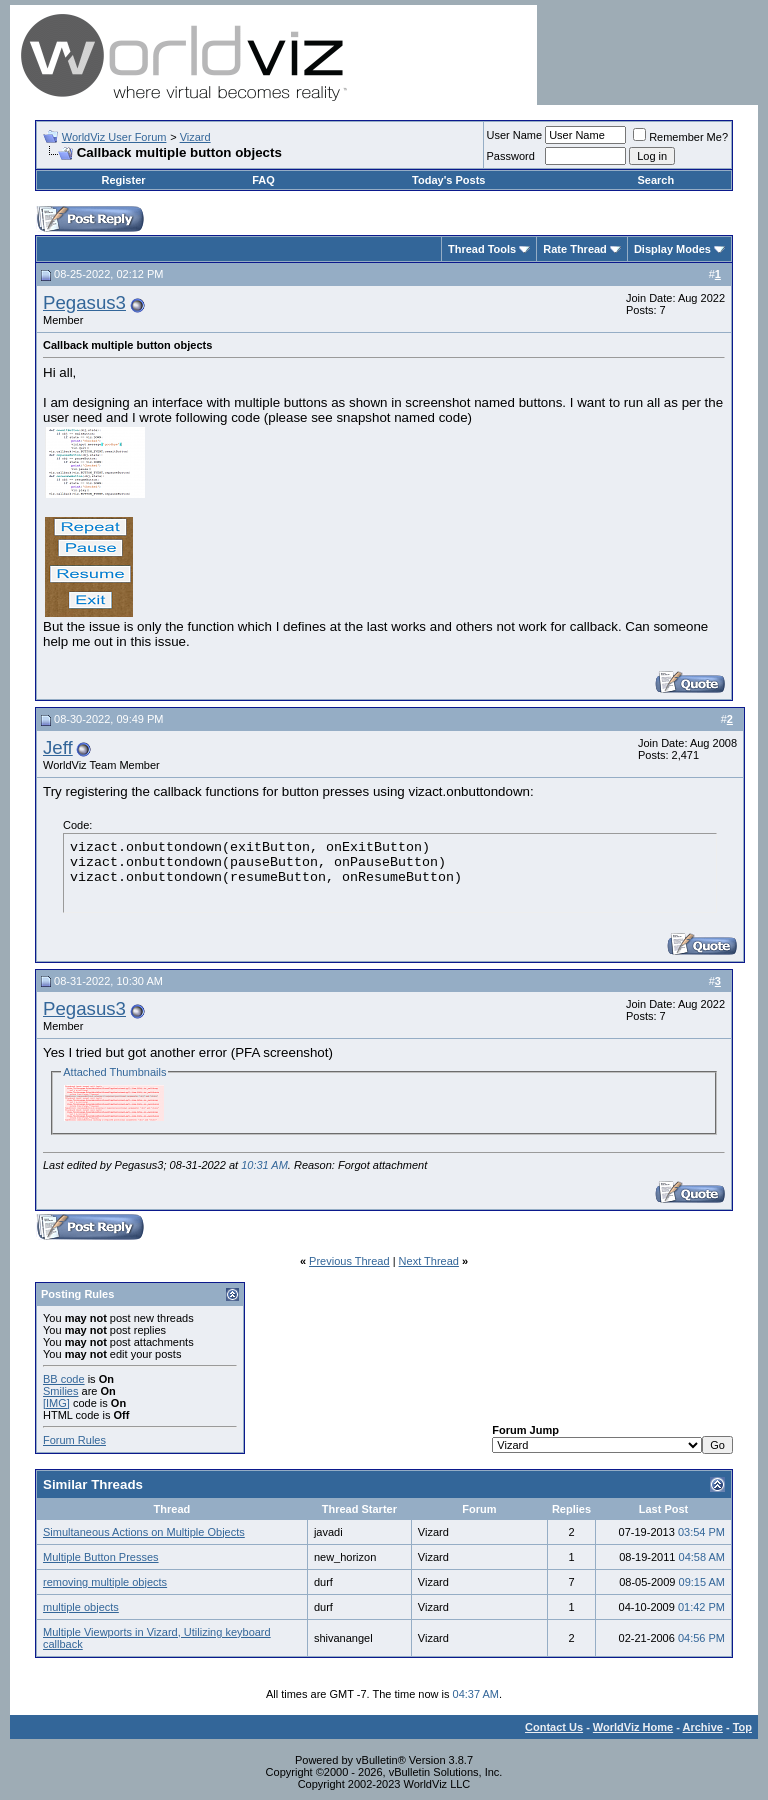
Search (655, 180)
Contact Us (554, 1727)
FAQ (263, 180)
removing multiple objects (105, 1582)
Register (124, 180)
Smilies (60, 1391)
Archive (703, 1727)
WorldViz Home (633, 1727)
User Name (515, 135)
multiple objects (81, 1607)
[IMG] (56, 1403)
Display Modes (672, 249)
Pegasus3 (84, 302)
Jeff (58, 747)
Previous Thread (349, 1261)
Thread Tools (482, 249)
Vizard (195, 137)
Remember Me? (680, 137)
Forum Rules (74, 1440)
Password (511, 156)
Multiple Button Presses (101, 1557)
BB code (64, 1379)
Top (742, 1727)
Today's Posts (448, 180)
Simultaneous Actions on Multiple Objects (144, 1532)
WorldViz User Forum (114, 137)
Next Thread (429, 1261)
